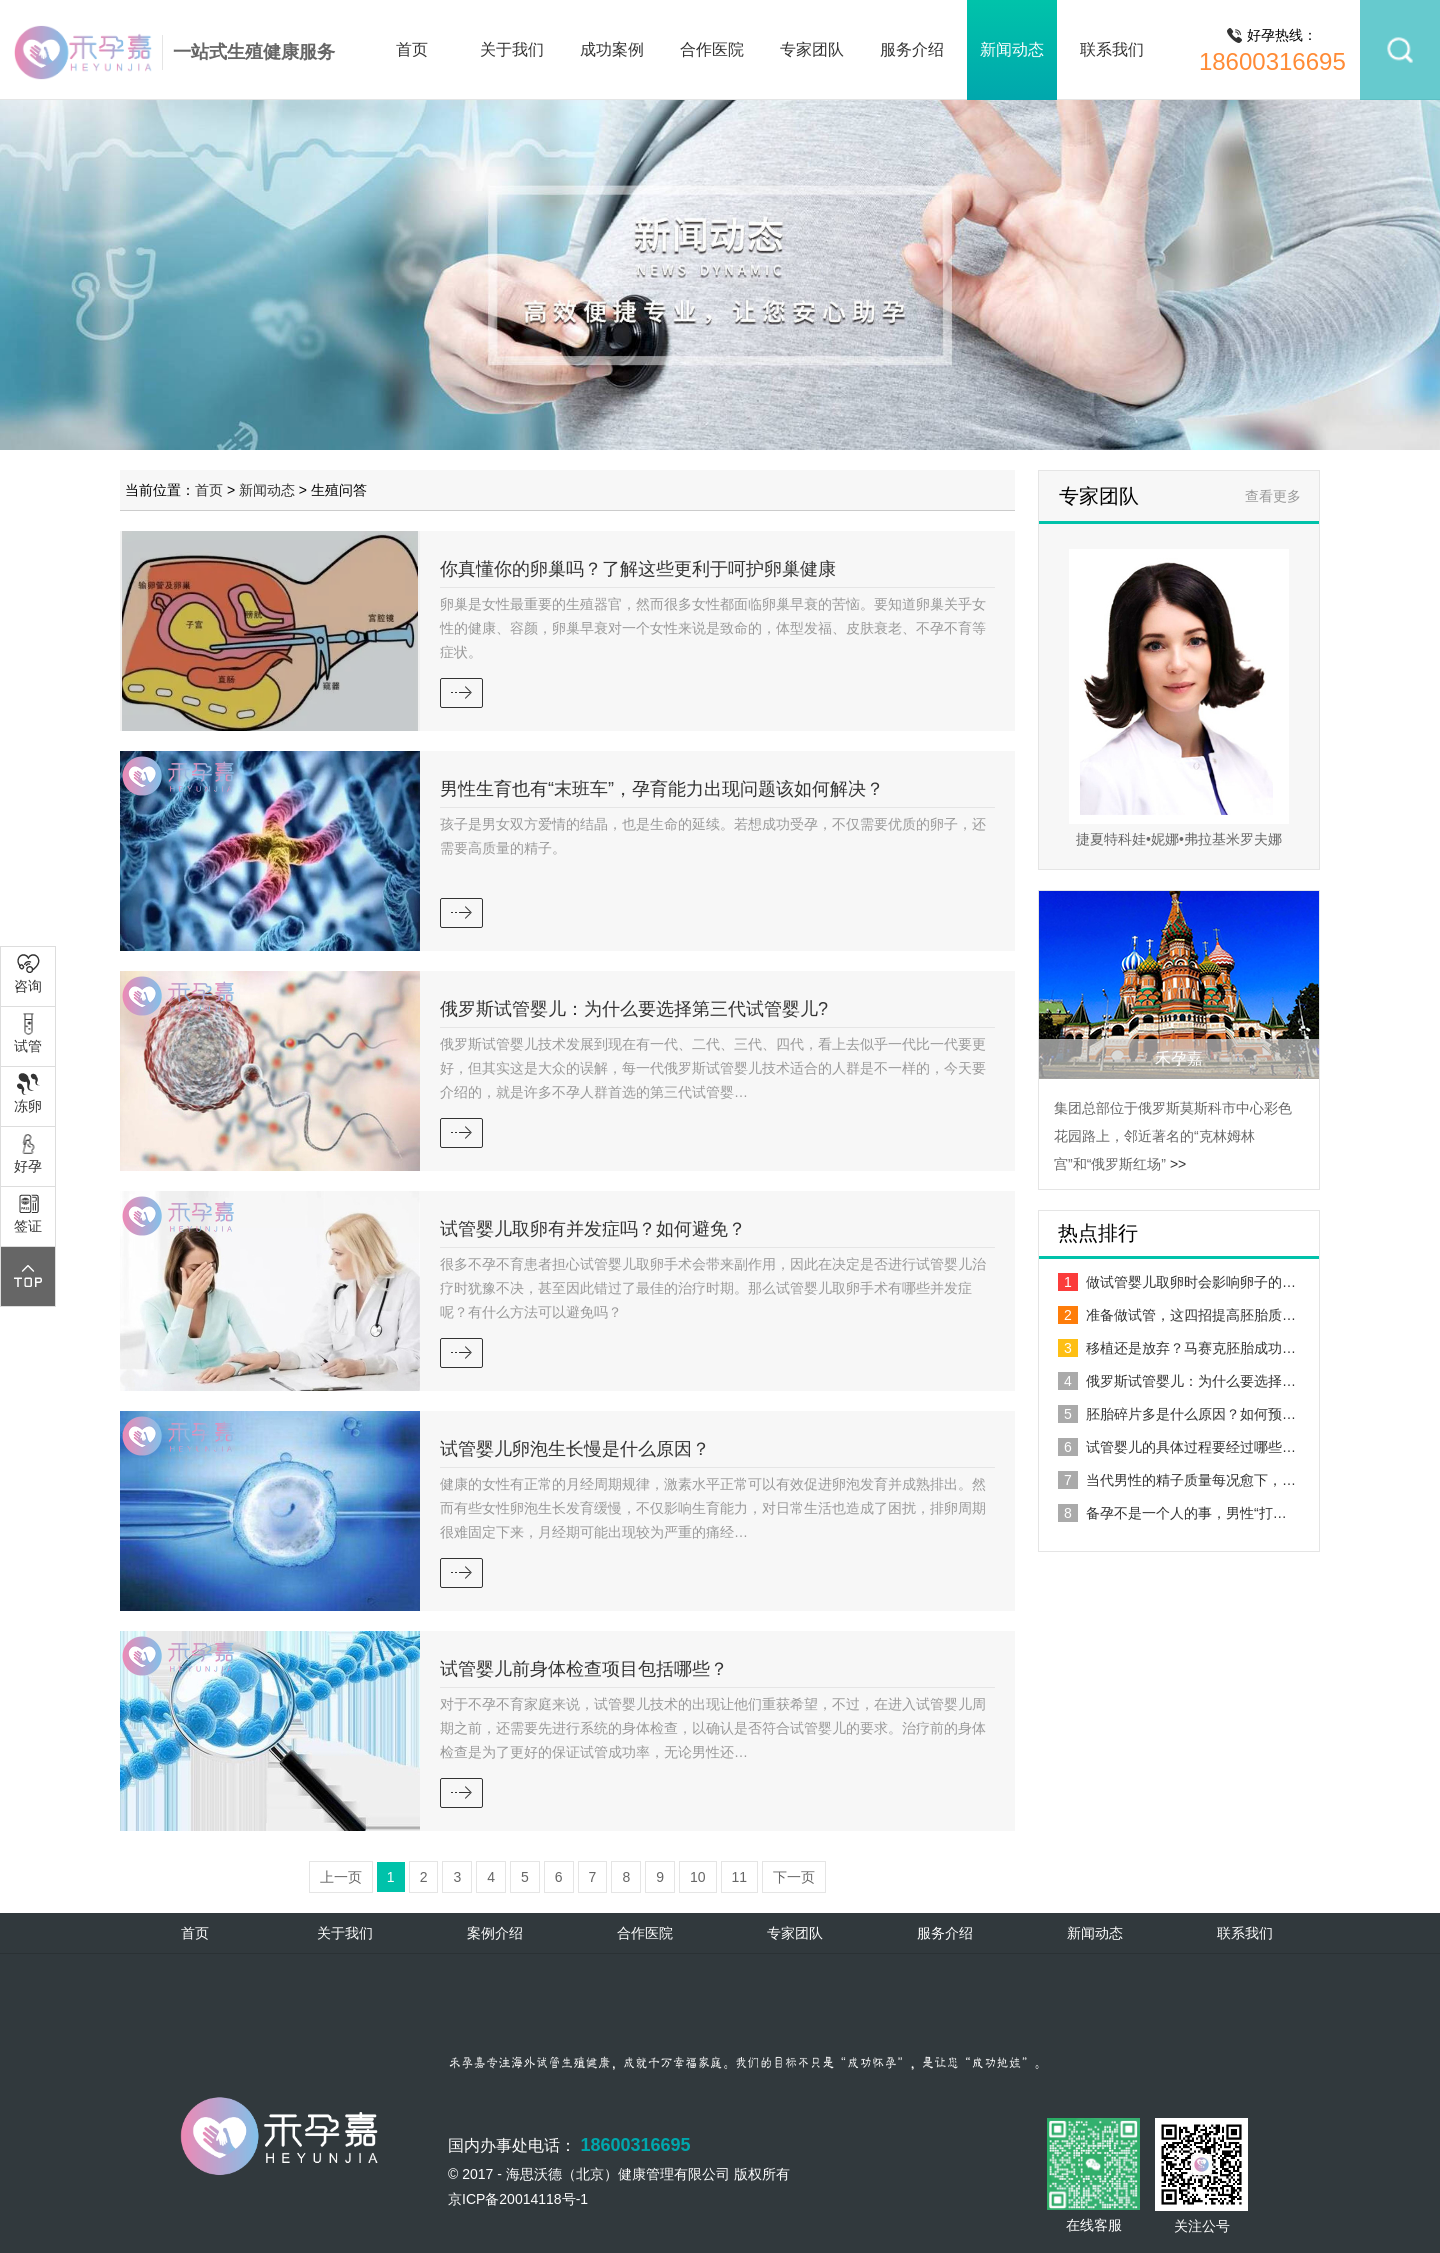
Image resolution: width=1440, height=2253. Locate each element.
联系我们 (1112, 49)
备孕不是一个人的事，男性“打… (1172, 1513)
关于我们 (512, 49)
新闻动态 (1012, 49)
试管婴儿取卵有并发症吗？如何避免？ (593, 1229)
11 (740, 1877)
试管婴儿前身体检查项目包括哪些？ (584, 1669)
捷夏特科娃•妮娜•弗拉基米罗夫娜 (1179, 839)
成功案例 (612, 49)
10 (698, 1877)
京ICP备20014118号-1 (518, 2199)
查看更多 (1273, 496)
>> (1178, 1164)
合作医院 (712, 49)
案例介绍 (495, 1933)
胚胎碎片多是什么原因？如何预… (1177, 1414)
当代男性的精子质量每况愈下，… (1177, 1480)
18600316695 (1272, 61)
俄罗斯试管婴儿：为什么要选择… (1177, 1381)
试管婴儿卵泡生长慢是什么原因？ (575, 1449)
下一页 (794, 1877)
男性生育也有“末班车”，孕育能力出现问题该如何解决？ (662, 789)
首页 (412, 49)
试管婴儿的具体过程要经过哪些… (1177, 1447)
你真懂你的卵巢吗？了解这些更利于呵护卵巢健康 (638, 569)
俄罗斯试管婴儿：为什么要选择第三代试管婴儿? (634, 1009)
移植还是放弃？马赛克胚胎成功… (1177, 1348)
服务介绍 (912, 49)
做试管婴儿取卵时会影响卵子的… (1177, 1282)
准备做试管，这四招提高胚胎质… (1177, 1315)
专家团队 (812, 49)
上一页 (341, 1877)
